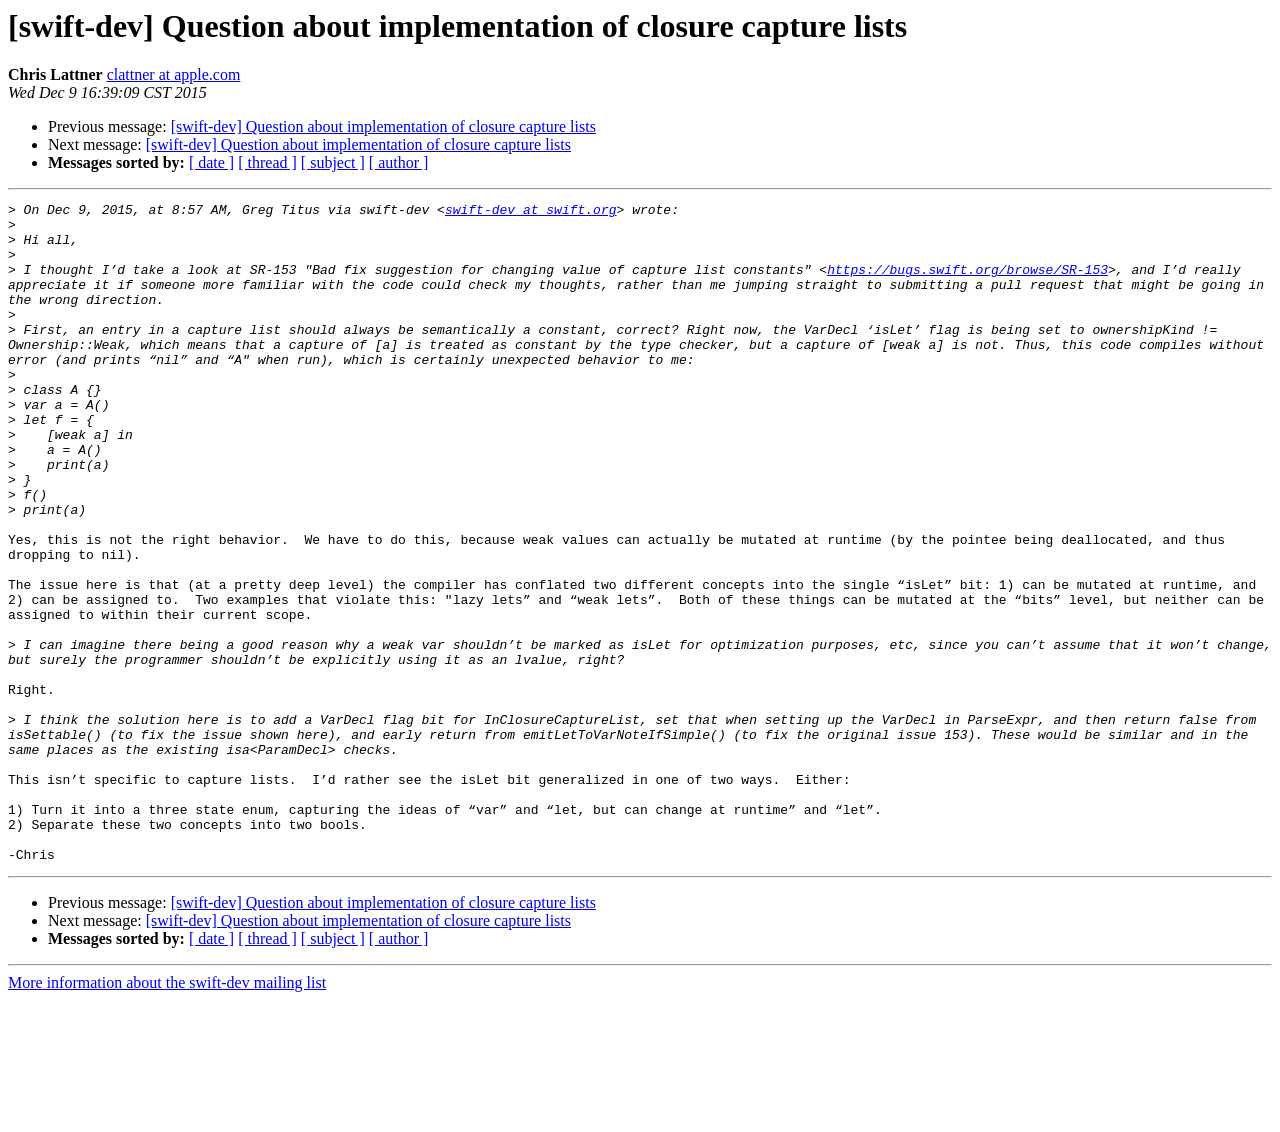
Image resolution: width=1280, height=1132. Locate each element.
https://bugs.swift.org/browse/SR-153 (967, 284)
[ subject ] (333, 162)
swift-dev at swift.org (531, 212)
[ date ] (211, 162)
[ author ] (399, 162)
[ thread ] (267, 162)
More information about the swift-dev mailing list (167, 1114)
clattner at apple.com (174, 74)
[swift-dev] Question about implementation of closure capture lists (383, 126)
